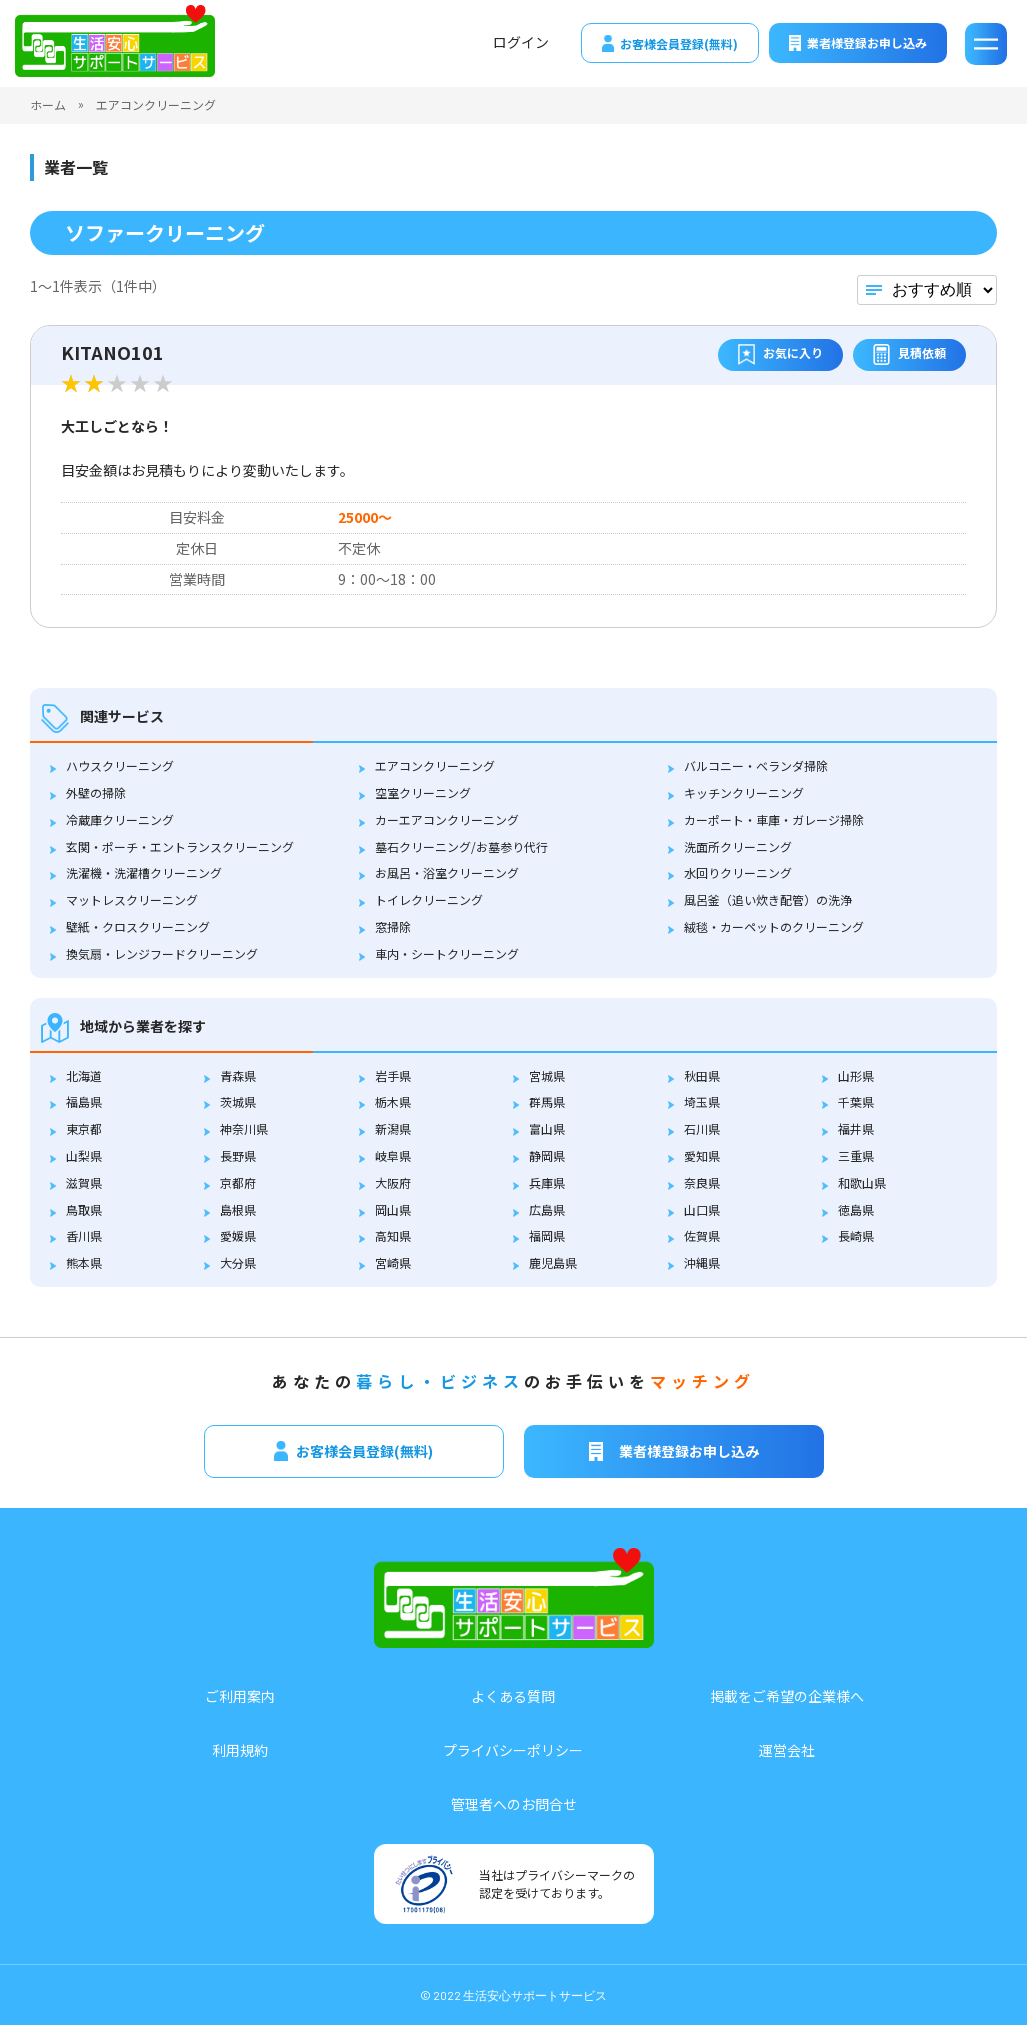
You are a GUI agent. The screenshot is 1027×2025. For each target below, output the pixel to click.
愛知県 (702, 1155)
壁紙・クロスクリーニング (138, 926)
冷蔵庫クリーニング (120, 819)
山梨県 (84, 1155)
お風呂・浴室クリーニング (447, 872)
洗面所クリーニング (738, 846)
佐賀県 (702, 1235)
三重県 (856, 1155)
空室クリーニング (423, 792)
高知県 (393, 1235)
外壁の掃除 (96, 792)
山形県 (856, 1075)
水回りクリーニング (738, 872)
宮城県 (547, 1075)
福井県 (856, 1128)
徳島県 (856, 1209)
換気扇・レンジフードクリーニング (162, 953)
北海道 (84, 1075)
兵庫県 (547, 1182)
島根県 (238, 1209)
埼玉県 (702, 1101)
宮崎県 (393, 1262)
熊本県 (84, 1262)
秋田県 (702, 1075)
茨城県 (238, 1101)
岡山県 (393, 1209)
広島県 (547, 1209)
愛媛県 (238, 1235)
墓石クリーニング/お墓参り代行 (461, 846)
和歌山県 (862, 1182)
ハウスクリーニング (120, 765)
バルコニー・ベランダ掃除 (756, 765)
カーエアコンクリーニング (447, 819)
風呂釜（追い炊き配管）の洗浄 (768, 899)
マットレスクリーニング (132, 899)
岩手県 (393, 1075)
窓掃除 (393, 926)
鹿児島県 (553, 1262)
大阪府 (393, 1182)
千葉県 (856, 1101)
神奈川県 (244, 1128)
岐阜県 (393, 1155)
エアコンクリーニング (435, 765)
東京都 (84, 1128)
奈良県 (702, 1182)
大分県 (238, 1262)
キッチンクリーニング (744, 792)
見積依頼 (909, 355)
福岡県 (547, 1235)
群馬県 (547, 1101)
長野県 (238, 1155)
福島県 (84, 1101)
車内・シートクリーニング (447, 953)
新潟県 (393, 1128)
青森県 (238, 1075)
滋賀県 (84, 1182)
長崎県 (856, 1235)
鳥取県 (84, 1209)
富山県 (547, 1128)
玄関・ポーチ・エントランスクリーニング (180, 846)
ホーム (48, 104)
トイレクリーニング (429, 899)
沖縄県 (702, 1262)
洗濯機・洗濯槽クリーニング (144, 872)
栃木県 (393, 1101)
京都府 (238, 1182)
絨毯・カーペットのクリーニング (774, 926)
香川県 (84, 1235)
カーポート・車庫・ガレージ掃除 (774, 819)
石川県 (702, 1128)
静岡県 (547, 1155)
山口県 (702, 1209)
